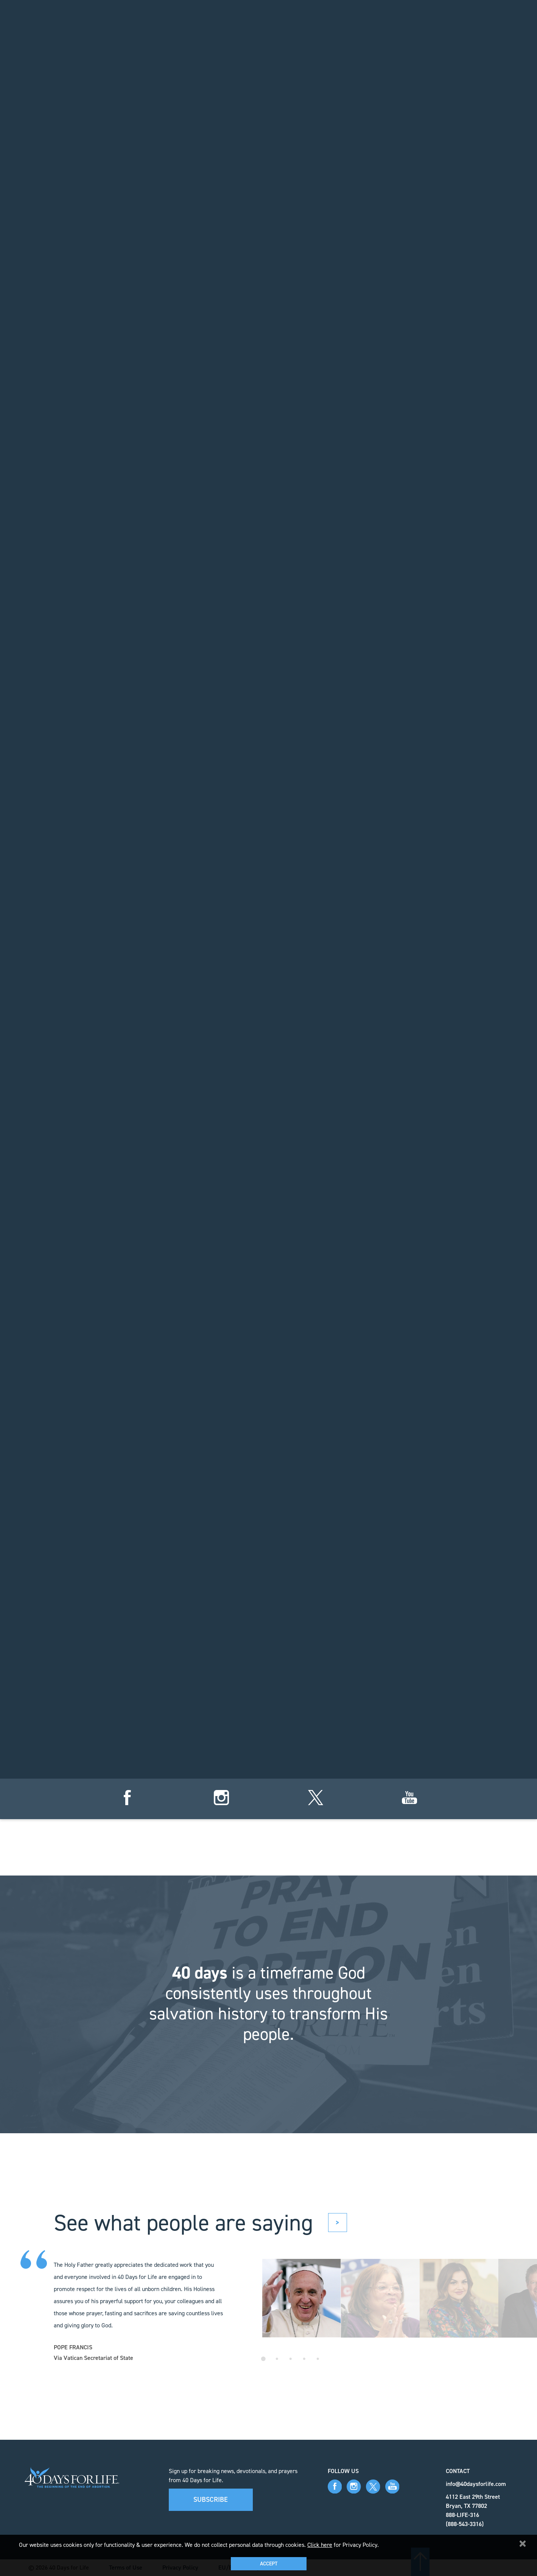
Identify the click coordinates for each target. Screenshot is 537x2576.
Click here (319, 2545)
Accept (268, 2563)
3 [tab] (291, 2359)
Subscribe (210, 2499)
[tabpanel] (301, 2298)
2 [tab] (277, 2359)
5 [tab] (318, 2359)
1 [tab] (263, 2359)
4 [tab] (304, 2359)
